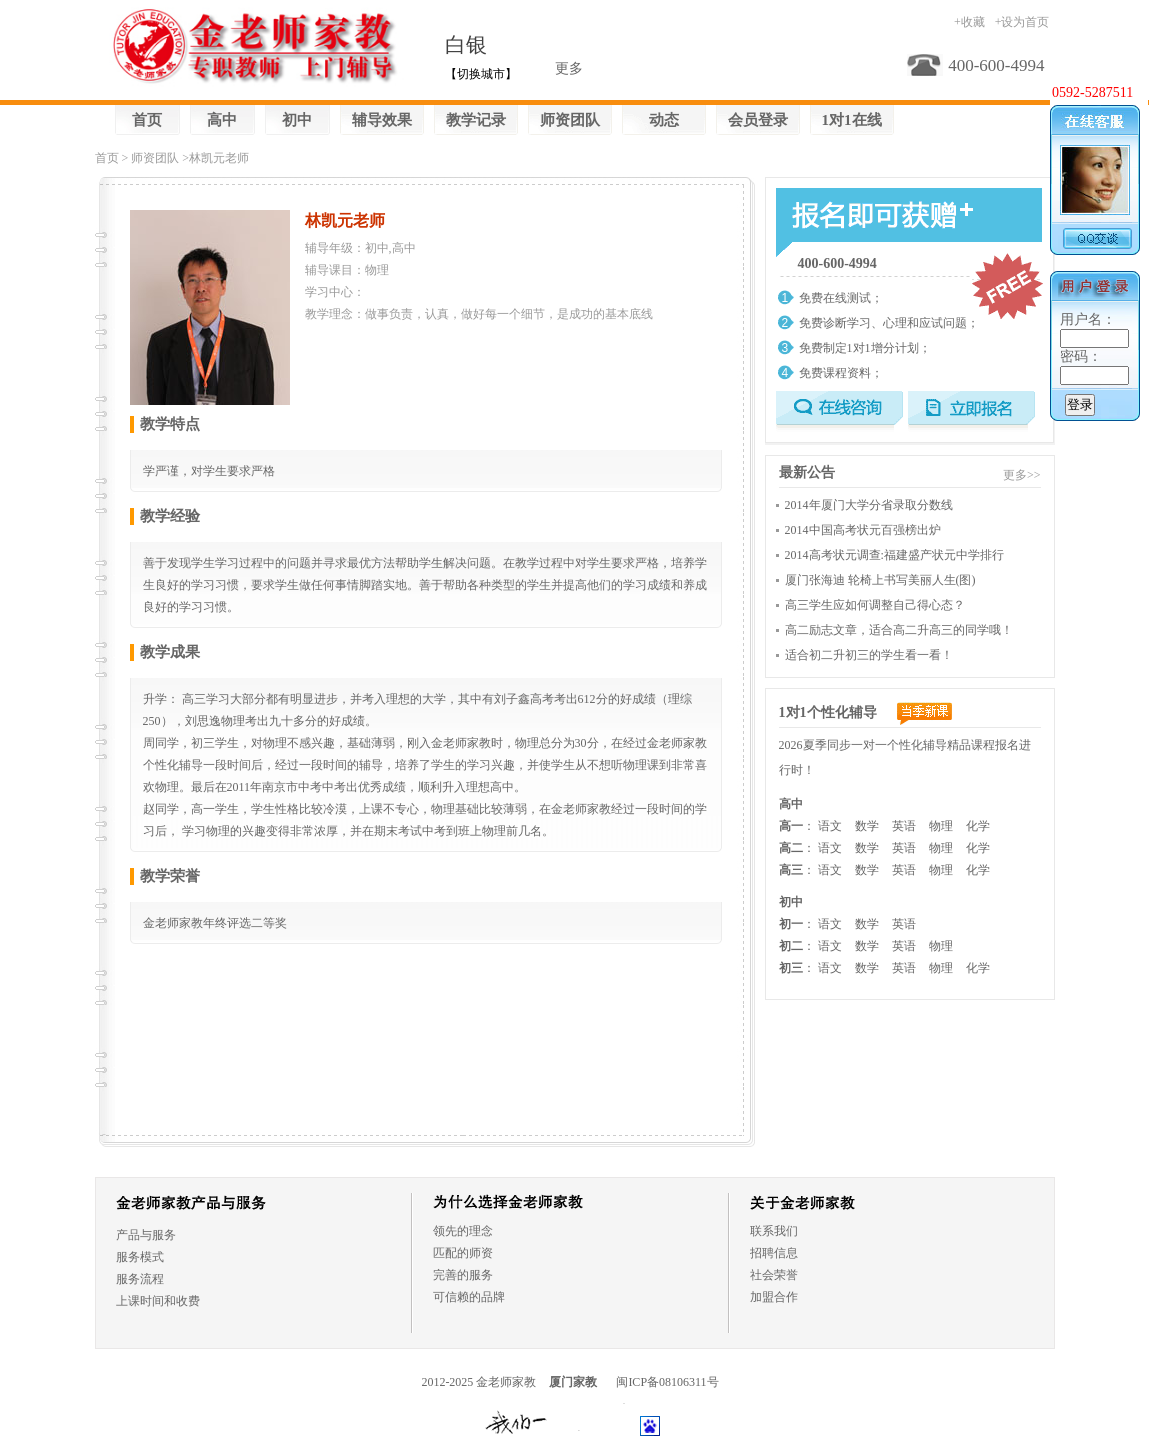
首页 (147, 120)
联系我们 (774, 1231)
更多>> (1022, 475)
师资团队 (570, 120)
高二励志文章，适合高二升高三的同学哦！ (899, 630)
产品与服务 (146, 1235)
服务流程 (140, 1279)
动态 (664, 120)
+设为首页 (1022, 22)
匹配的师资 (463, 1253)
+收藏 (969, 22)
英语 (904, 826)
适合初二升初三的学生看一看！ (869, 655)
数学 (867, 826)
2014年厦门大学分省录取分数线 (869, 505)
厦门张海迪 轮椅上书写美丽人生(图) (880, 580)
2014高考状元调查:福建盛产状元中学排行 (894, 555)
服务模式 (140, 1257)
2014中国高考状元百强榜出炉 (863, 530)
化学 (978, 826)
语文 (830, 826)
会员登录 (758, 120)
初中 (297, 120)
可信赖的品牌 (469, 1297)
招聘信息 (774, 1253)
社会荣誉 (774, 1275)
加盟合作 (774, 1297)
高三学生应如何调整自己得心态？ (875, 605)
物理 (941, 826)
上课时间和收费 (158, 1301)
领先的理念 (463, 1231)
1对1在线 (852, 120)
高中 (222, 120)
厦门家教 (573, 1382)
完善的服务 (463, 1275)
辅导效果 (382, 120)
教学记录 (476, 120)
